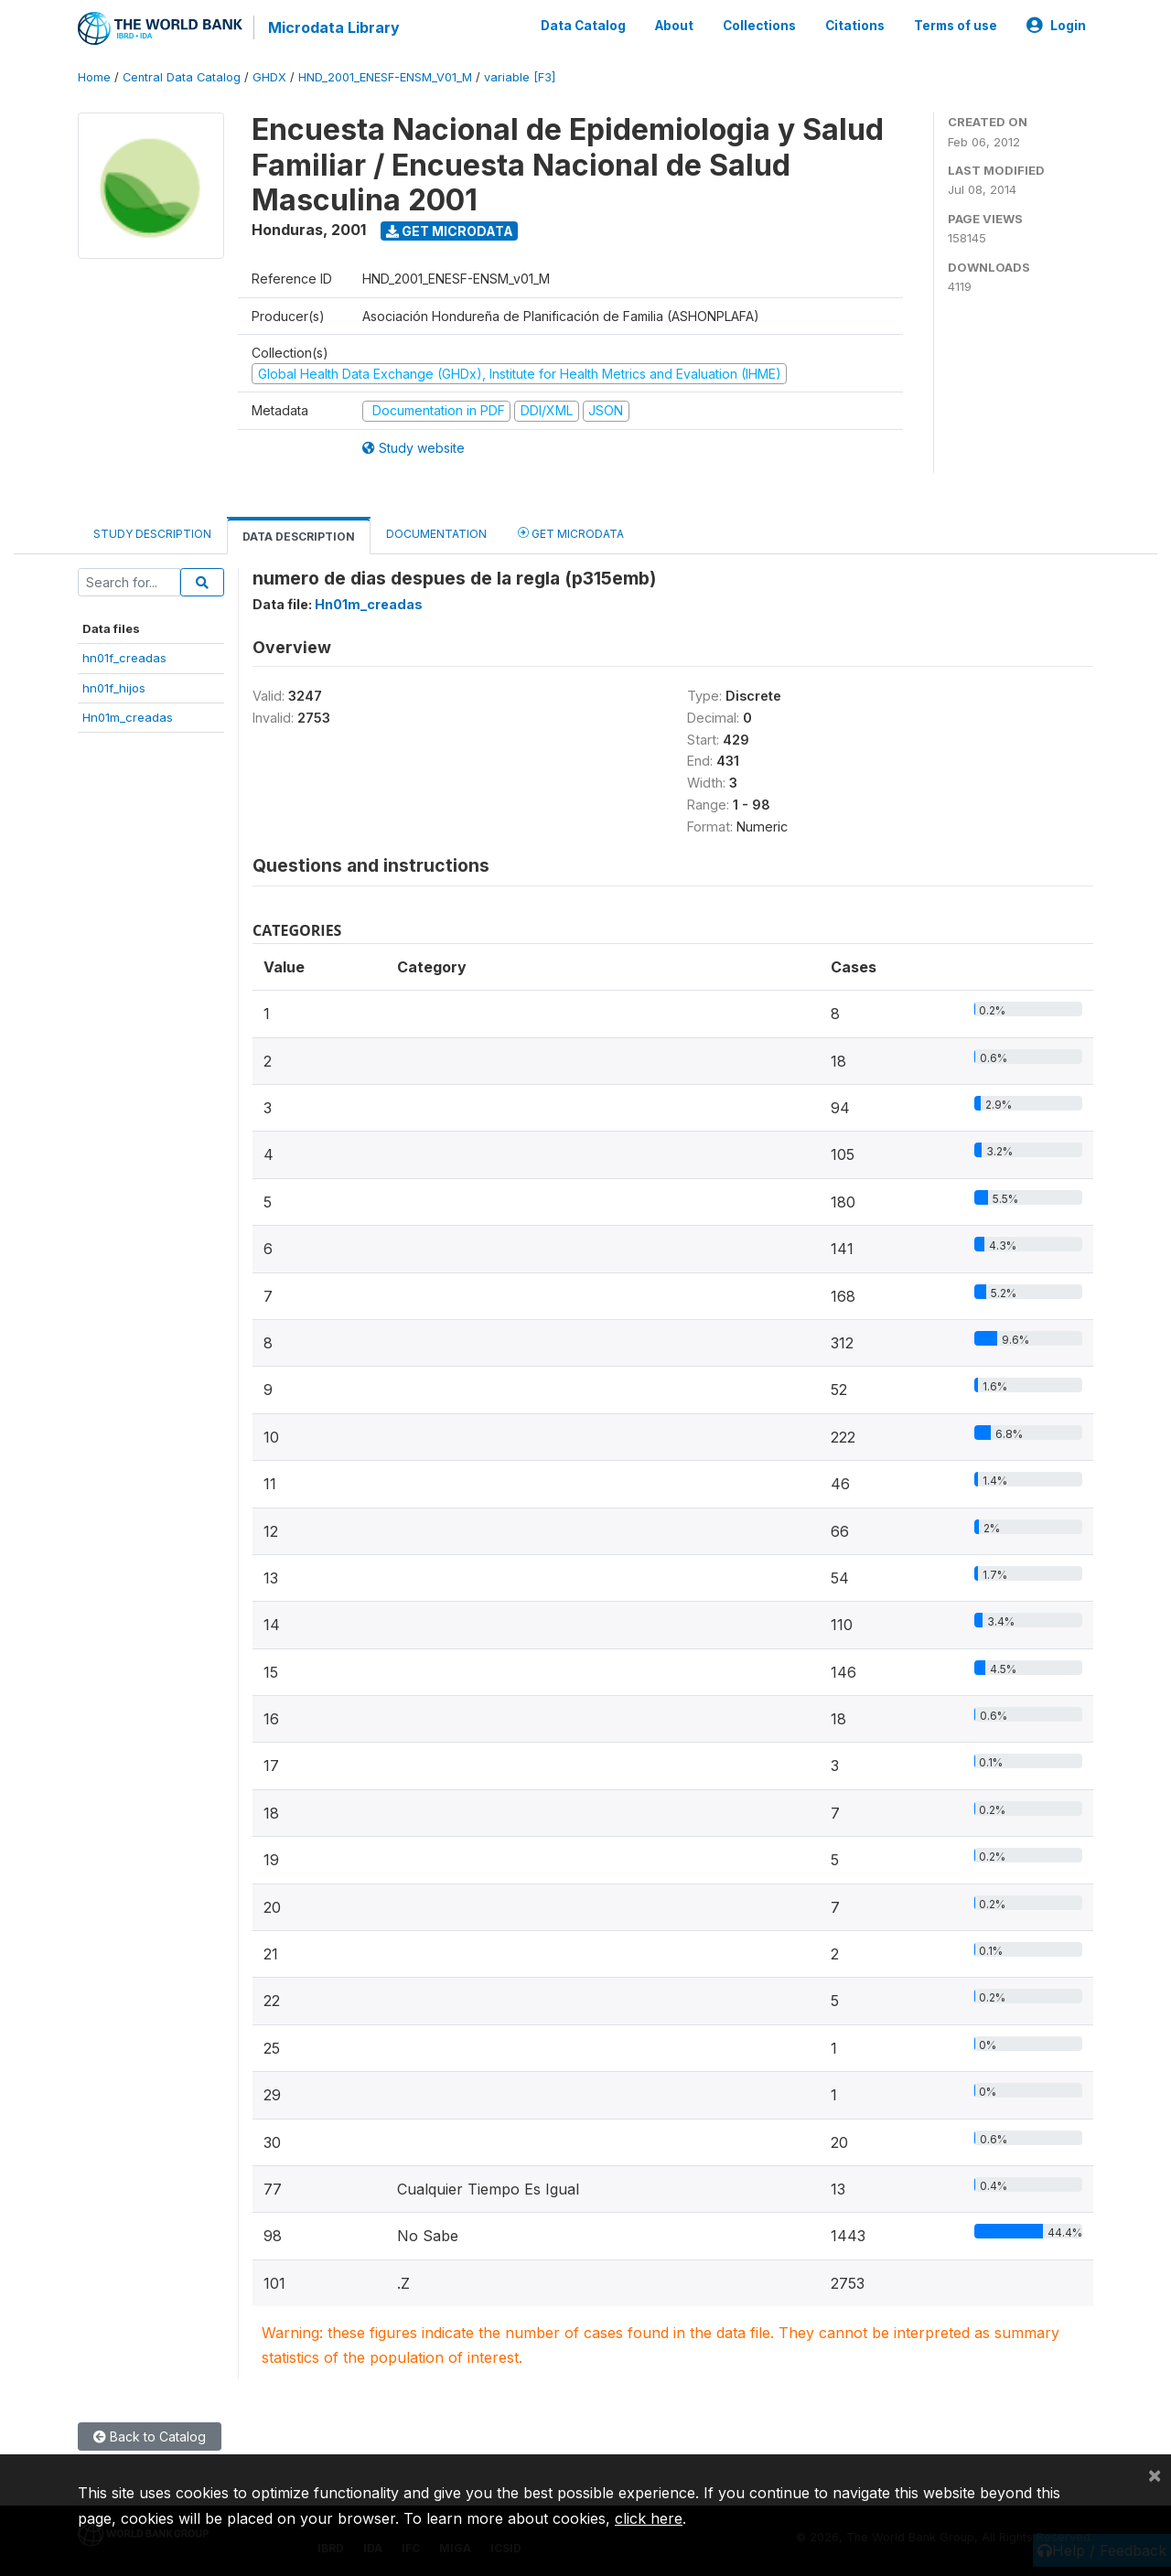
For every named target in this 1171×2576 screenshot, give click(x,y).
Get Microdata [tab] (571, 533)
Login (1056, 25)
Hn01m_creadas (127, 717)
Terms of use (955, 25)
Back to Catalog (149, 2436)
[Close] (1154, 2474)
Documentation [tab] (436, 534)
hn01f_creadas (124, 657)
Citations (855, 25)
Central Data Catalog (182, 77)
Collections (759, 25)
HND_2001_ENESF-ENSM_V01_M (385, 77)
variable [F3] (519, 77)
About (674, 25)
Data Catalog (583, 25)
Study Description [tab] (152, 534)
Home (94, 77)
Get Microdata (449, 231)
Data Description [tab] (298, 536)
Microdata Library (334, 27)
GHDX (269, 77)
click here (648, 2518)
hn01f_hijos (113, 688)
